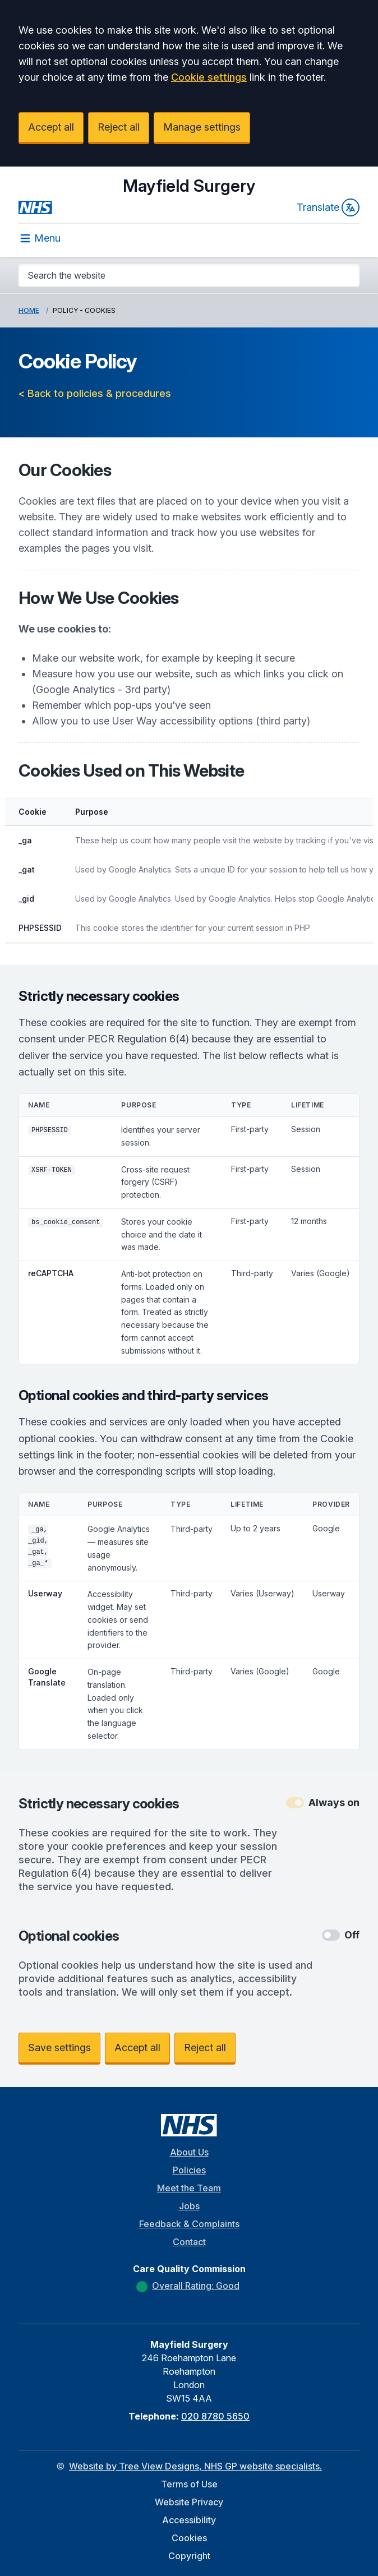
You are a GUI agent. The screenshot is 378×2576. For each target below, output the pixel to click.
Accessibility (189, 2520)
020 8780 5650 (215, 2416)
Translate (328, 207)
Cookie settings (209, 77)
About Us (189, 2152)
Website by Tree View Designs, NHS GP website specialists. (195, 2466)
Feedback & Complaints (189, 2223)
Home (29, 310)
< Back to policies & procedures (95, 393)
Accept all (51, 127)
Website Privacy (189, 2502)
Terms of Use (189, 2484)
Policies (189, 2170)
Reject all (119, 127)
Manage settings (202, 127)
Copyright (189, 2555)
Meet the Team (189, 2188)
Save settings (59, 2047)
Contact (189, 2241)
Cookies (189, 2537)
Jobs (189, 2206)
